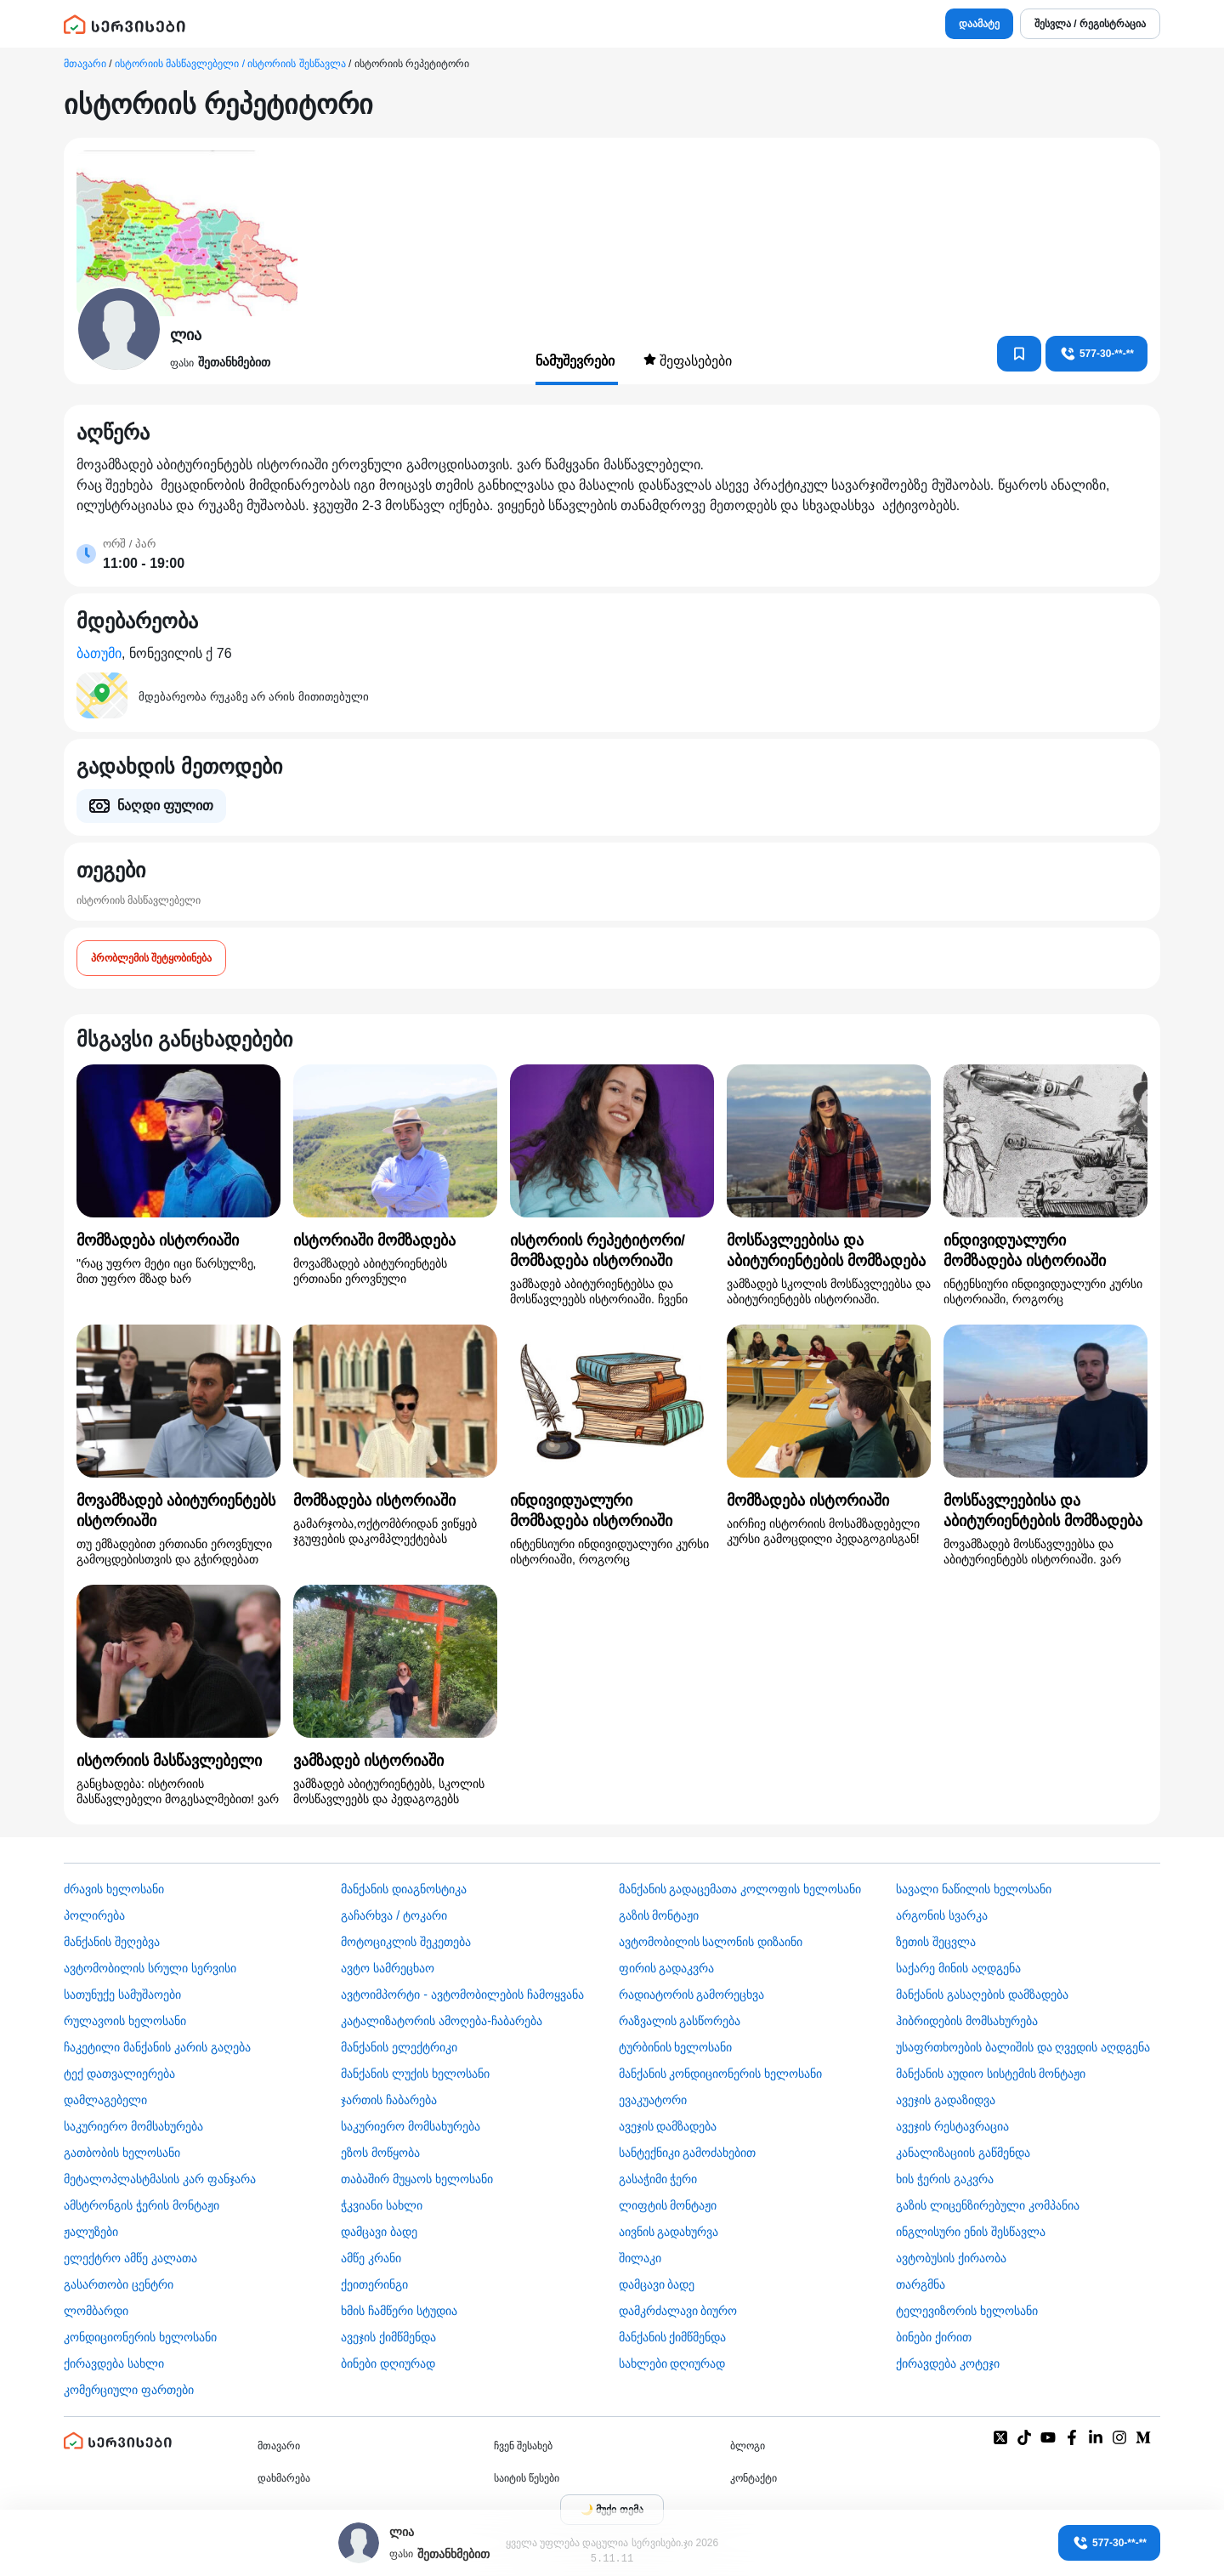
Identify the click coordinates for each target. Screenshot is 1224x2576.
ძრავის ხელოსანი (114, 1889)
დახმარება (284, 2478)
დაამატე (979, 24)
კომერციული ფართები (129, 2390)
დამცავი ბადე (379, 2231)
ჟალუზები (91, 2231)
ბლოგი (747, 2446)
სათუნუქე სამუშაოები (122, 1994)
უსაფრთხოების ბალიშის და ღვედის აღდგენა (1023, 2047)
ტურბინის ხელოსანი (676, 2047)
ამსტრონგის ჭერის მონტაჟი (141, 2205)
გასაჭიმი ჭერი (658, 2179)
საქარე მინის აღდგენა (958, 1968)
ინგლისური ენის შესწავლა (971, 2231)
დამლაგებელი (105, 2100)
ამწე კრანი (371, 2258)
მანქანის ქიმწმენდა (673, 2337)
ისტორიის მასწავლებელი (138, 900)
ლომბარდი (96, 2311)
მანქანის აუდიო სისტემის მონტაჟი (991, 2073)
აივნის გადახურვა (669, 2231)
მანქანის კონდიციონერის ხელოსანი (721, 2073)
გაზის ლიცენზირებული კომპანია (988, 2205)
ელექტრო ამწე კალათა (130, 2258)
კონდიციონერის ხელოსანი (140, 2337)
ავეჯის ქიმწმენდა (388, 2337)
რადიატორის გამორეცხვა (692, 1994)
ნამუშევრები (577, 361)
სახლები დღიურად (672, 2363)
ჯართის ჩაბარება (389, 2100)
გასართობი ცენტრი (118, 2284)
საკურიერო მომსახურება (133, 2126)
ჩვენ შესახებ (523, 2446)
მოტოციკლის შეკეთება (406, 1942)
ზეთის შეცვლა (936, 1942)
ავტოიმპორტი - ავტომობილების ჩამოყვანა (462, 1994)
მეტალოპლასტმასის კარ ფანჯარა (160, 2179)
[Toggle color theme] (612, 2509)
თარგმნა (920, 2284)
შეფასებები (687, 360)
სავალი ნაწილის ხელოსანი (973, 1889)
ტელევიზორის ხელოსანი (967, 2311)
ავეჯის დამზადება (668, 2126)
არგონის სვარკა (942, 1915)
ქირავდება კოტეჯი (948, 2363)
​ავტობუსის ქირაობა (951, 2258)
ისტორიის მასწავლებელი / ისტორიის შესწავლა (230, 64)
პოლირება (94, 1915)
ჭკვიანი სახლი (381, 2205)
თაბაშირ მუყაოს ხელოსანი (417, 2179)
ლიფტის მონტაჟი (668, 2205)
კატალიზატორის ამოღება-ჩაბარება (441, 2021)
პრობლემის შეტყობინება (151, 958)
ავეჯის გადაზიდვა (945, 2100)
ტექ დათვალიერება (119, 2073)
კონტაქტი (753, 2478)
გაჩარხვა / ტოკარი (394, 1915)
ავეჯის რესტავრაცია (952, 2126)
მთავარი (85, 64)
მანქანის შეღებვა (112, 1942)
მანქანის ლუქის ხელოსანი (415, 2073)
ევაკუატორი (653, 2100)
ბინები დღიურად (388, 2363)
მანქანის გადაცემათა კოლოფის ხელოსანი (740, 1889)
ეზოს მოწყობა (380, 2152)
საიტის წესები (526, 2478)
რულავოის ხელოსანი (125, 2021)
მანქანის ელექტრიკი (399, 2047)
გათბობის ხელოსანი (122, 2152)
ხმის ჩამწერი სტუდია (399, 2311)
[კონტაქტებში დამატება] (1019, 354)
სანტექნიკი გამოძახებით (687, 2152)
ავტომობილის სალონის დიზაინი (711, 1942)
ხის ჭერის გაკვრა (945, 2179)
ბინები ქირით (934, 2337)
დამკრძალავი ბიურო (678, 2311)
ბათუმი (99, 653)
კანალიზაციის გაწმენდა (963, 2152)
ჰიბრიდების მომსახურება (967, 2021)
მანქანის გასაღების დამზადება (982, 1994)
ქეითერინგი (374, 2284)
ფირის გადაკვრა (667, 1968)
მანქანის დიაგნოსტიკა (404, 1889)
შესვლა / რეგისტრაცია (1090, 24)
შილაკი (640, 2258)
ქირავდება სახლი (114, 2363)
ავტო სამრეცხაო (387, 1968)
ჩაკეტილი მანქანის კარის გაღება (157, 2047)
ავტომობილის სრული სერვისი (150, 1968)
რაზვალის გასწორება (680, 2021)
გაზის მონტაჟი (659, 1915)
